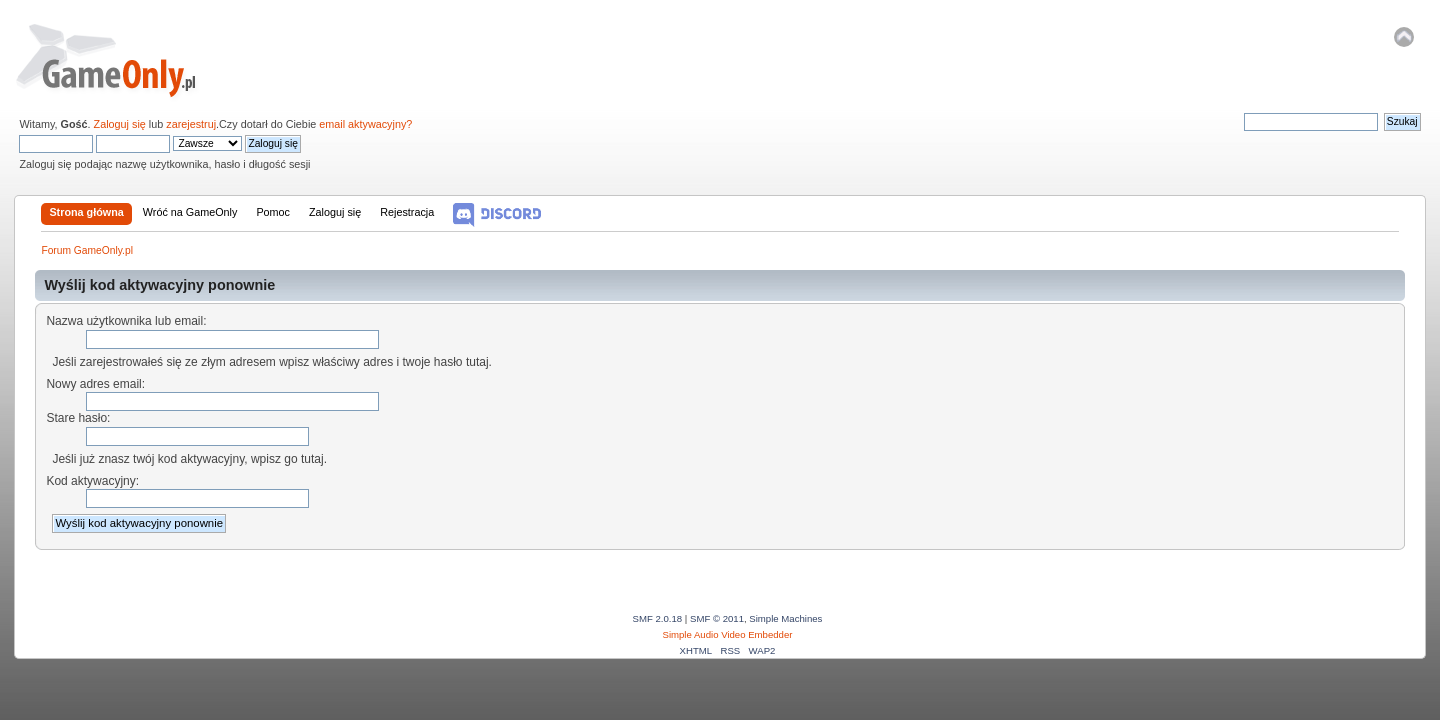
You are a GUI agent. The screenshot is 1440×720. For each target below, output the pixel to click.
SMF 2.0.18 (658, 618)
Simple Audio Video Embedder (728, 634)
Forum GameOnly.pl (119, 60)
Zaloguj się (120, 124)
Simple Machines (785, 618)
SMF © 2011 (717, 618)
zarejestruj (191, 124)
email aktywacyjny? (365, 124)
